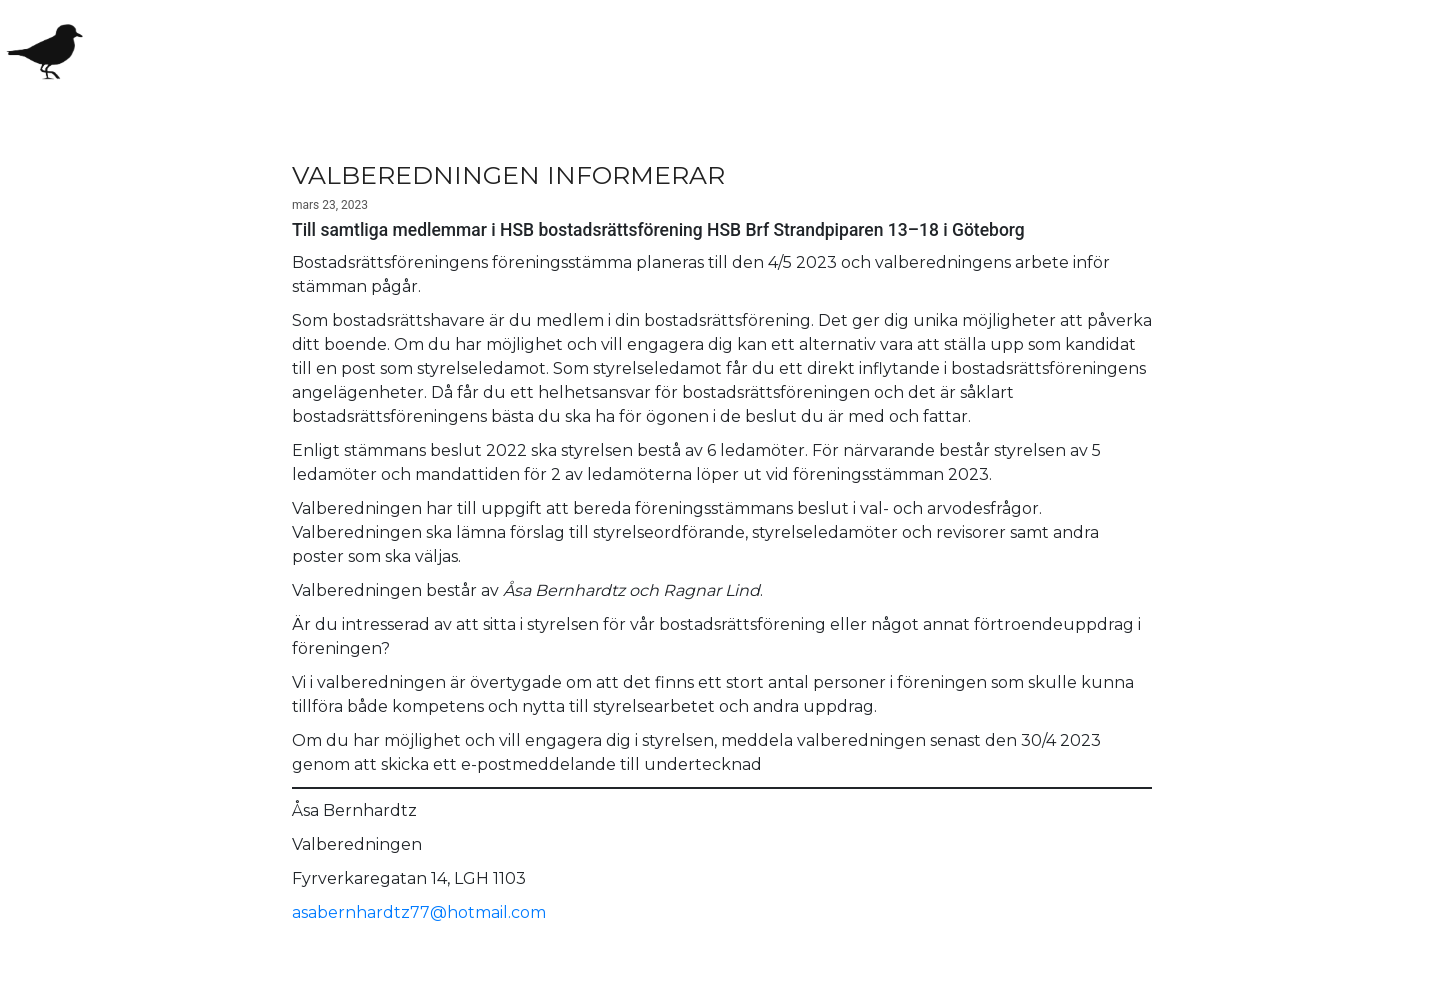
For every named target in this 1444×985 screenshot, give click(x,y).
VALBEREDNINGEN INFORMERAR (508, 175)
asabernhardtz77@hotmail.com (419, 912)
